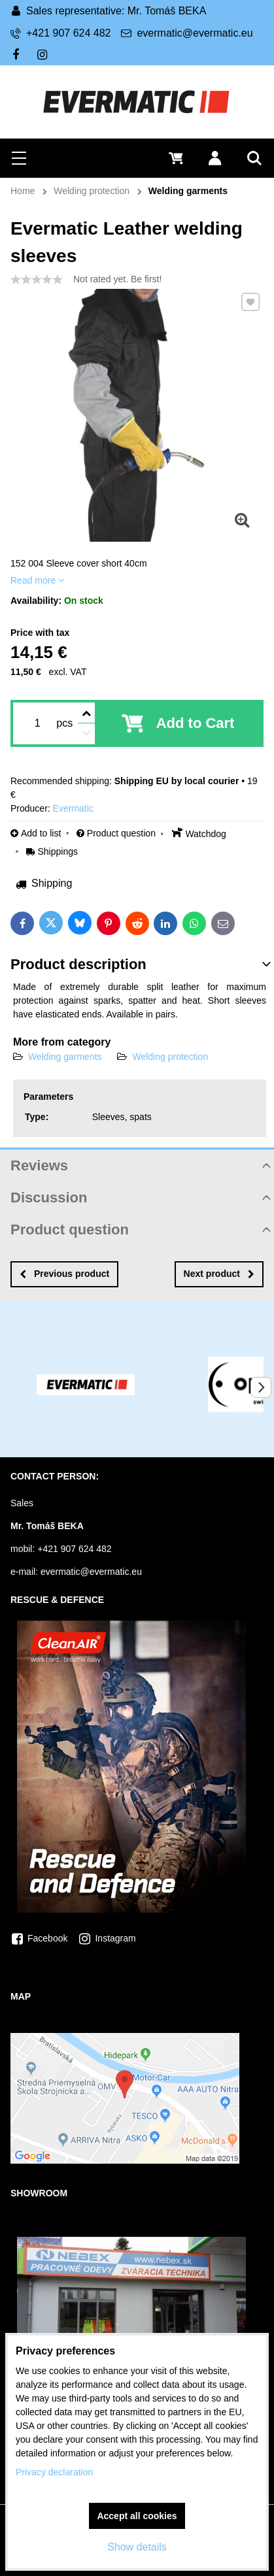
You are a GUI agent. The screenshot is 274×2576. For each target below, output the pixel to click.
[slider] (36, 279)
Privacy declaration (54, 2472)
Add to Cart (195, 723)
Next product (219, 1273)
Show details (137, 2546)
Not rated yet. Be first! (117, 279)
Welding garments (65, 1056)
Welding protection (170, 1056)
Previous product (64, 1273)
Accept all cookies (137, 2516)
